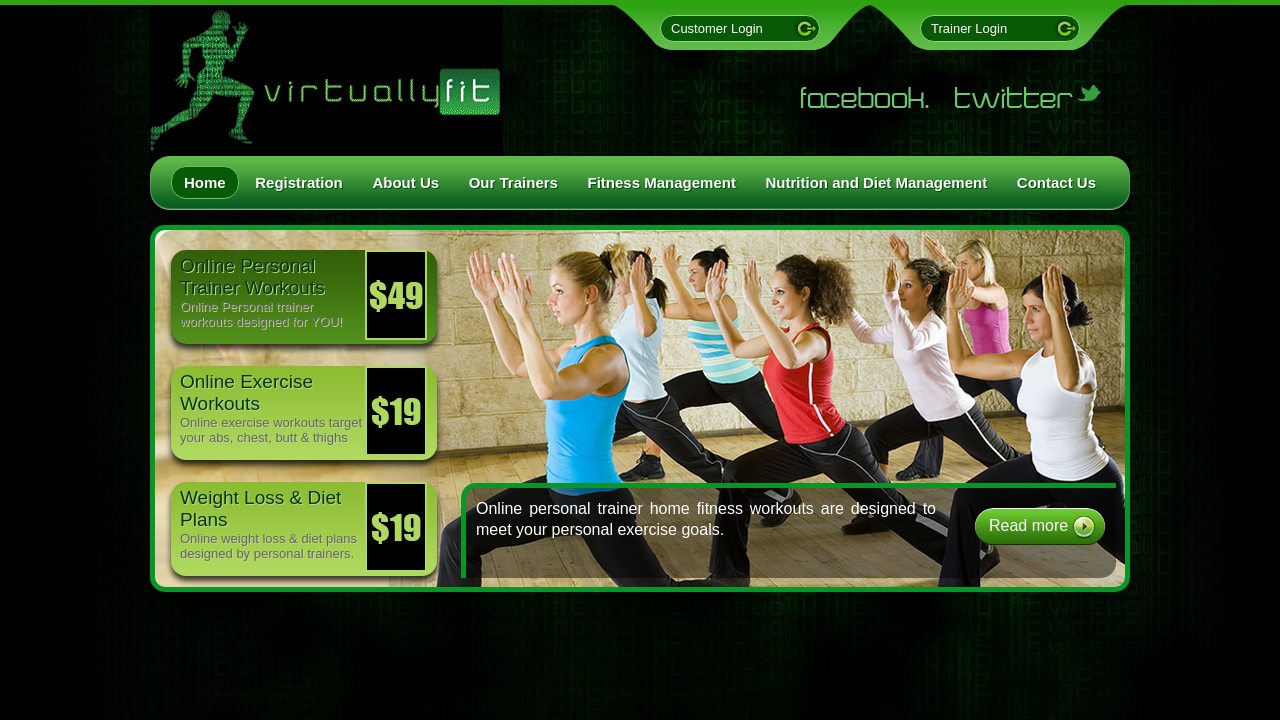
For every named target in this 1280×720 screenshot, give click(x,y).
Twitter (1030, 97)
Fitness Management (662, 182)
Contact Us (1056, 182)
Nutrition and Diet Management (877, 182)
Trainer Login (969, 28)
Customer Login (717, 28)
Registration (299, 182)
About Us (405, 182)
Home (205, 182)
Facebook (865, 97)
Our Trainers (513, 182)
